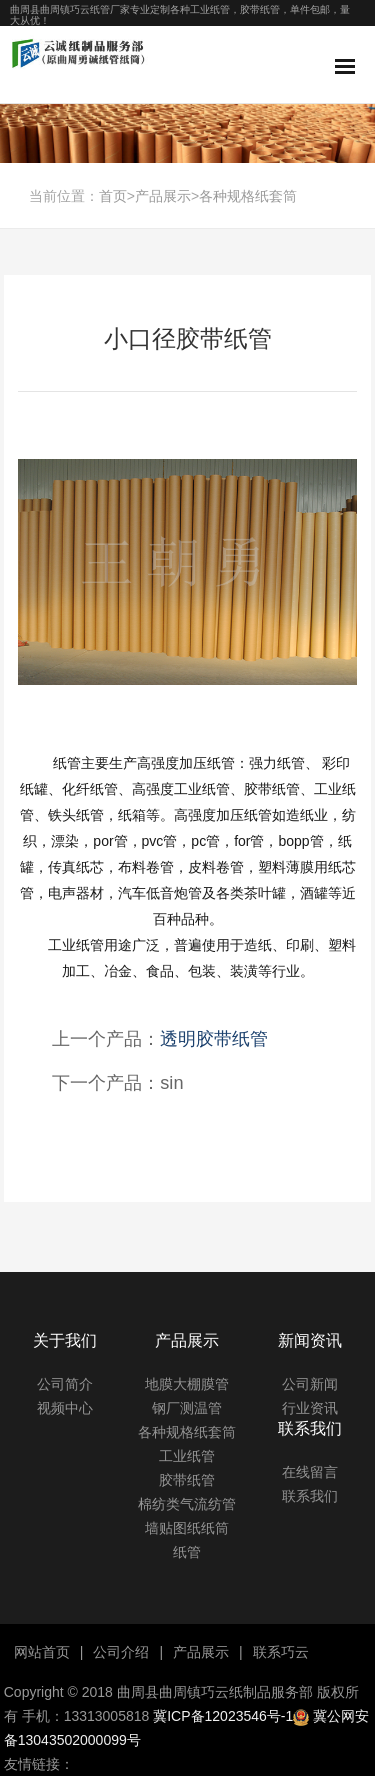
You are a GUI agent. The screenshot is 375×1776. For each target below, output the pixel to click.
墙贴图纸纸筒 (187, 1528)
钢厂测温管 (187, 1408)
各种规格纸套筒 (248, 196)
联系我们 (310, 1496)
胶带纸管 (187, 1480)
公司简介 (65, 1384)
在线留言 (310, 1472)
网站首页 (42, 1652)
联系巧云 (281, 1652)
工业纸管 (187, 1456)
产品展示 (163, 196)
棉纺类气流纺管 (187, 1504)
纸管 (187, 1552)
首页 (113, 196)
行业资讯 (310, 1408)
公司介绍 (121, 1652)
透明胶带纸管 (214, 1039)
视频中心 (65, 1408)
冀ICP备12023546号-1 (223, 1716)
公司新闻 (310, 1384)
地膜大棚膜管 (187, 1384)
